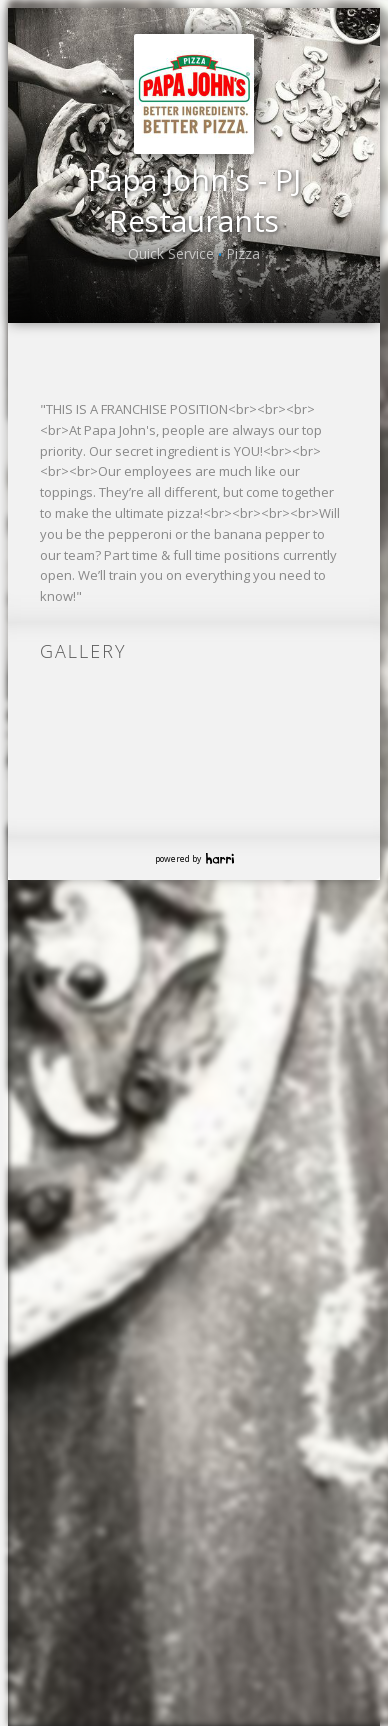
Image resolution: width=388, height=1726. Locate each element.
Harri (220, 915)
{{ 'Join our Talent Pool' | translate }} (191, 411)
